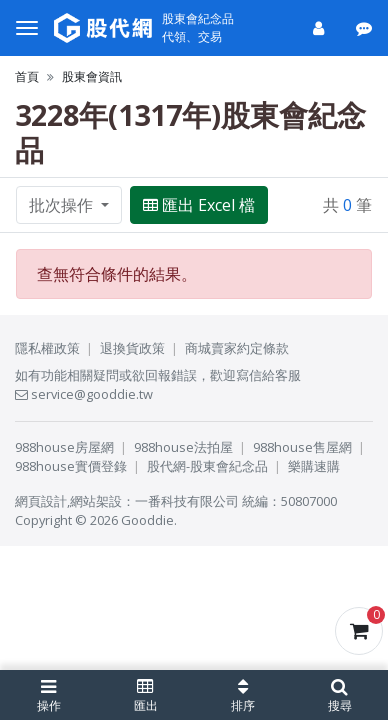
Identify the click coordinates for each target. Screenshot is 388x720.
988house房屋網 (64, 447)
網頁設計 (41, 501)
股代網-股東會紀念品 (207, 466)
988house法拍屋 (183, 447)
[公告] (365, 28)
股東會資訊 (92, 76)
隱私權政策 (47, 348)
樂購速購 (314, 466)
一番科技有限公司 (187, 501)
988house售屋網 (302, 447)
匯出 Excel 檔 (199, 205)
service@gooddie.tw (84, 394)
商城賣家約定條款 (237, 348)
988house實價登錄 (71, 466)
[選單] (27, 28)
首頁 (27, 76)
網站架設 (96, 501)
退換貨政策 (132, 348)
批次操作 (63, 205)
